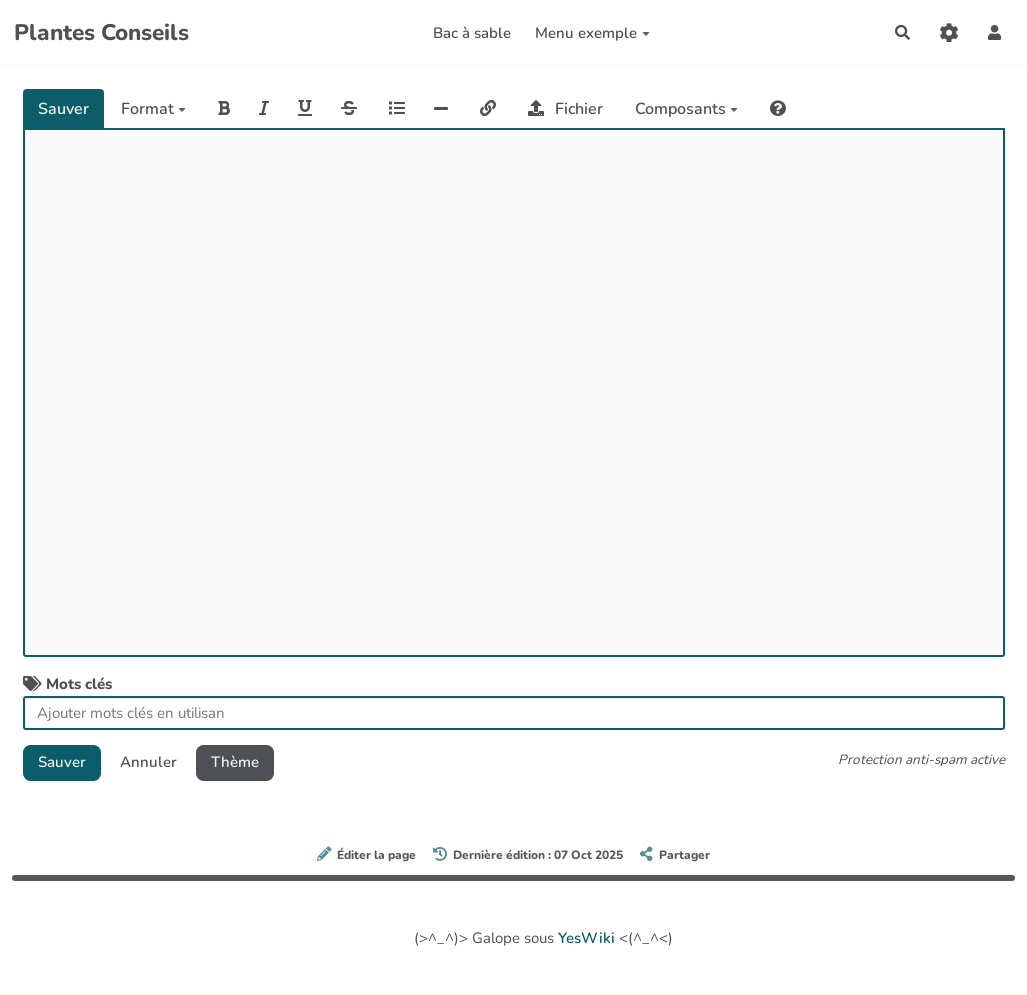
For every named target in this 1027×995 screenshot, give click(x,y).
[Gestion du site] (949, 32)
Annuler (148, 762)
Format (153, 109)
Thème (235, 762)
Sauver (63, 109)
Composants (686, 109)
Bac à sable (472, 33)
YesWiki (586, 938)
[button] (995, 32)
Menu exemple (592, 33)
